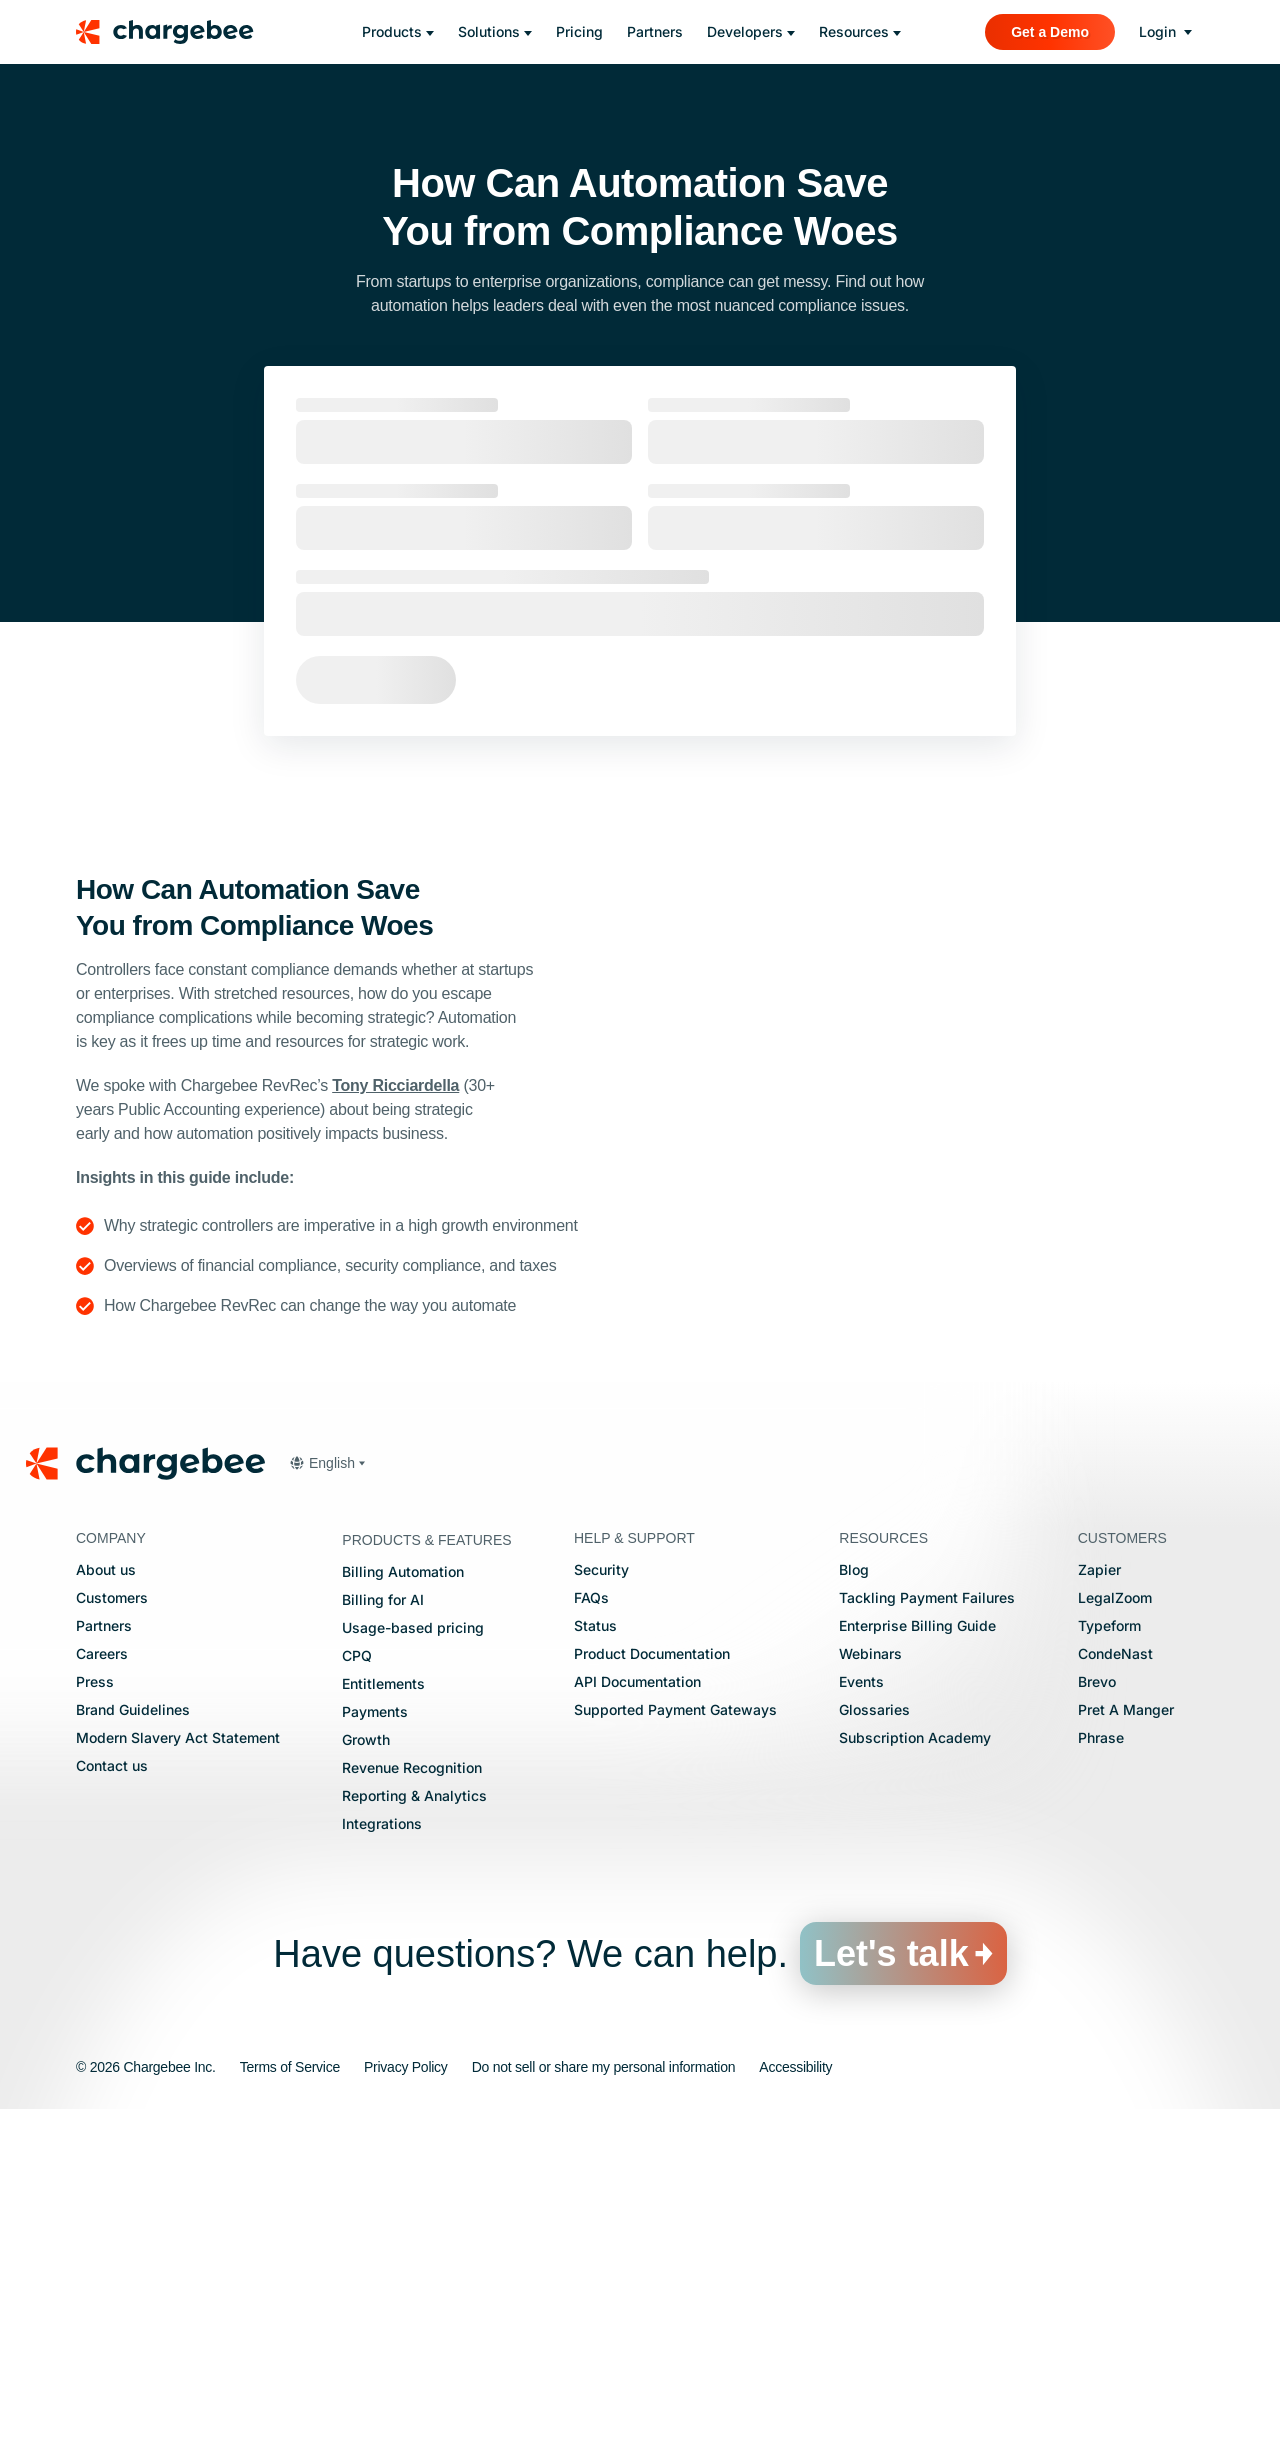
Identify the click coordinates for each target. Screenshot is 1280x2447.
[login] (1165, 32)
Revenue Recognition (412, 2104)
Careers (102, 1990)
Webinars (870, 1990)
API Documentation (637, 2018)
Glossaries (874, 2046)
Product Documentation (652, 1990)
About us (106, 1906)
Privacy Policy (406, 2404)
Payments (375, 2048)
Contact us (112, 2102)
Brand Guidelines (133, 2046)
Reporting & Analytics (414, 2132)
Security (601, 1906)
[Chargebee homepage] (177, 32)
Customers (112, 1934)
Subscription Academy (915, 2074)
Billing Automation (403, 1908)
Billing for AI (383, 1936)
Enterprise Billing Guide (917, 1962)
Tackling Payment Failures (927, 1934)
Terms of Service (290, 2404)
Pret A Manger (1126, 2046)
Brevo (1097, 2018)
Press (95, 2018)
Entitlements (383, 2020)
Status (595, 1962)
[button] (327, 1800)
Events (861, 2018)
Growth (366, 2076)
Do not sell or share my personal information (604, 2404)
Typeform (1109, 1962)
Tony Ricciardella (395, 1085)
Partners (104, 1962)
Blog (854, 1906)
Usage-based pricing (413, 1964)
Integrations (382, 2160)
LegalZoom (1115, 1934)
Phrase (1101, 2074)
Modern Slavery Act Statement (178, 2074)
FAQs (591, 1934)
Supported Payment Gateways (675, 2046)
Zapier (1099, 1906)
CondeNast (1115, 1990)
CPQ (357, 1992)
